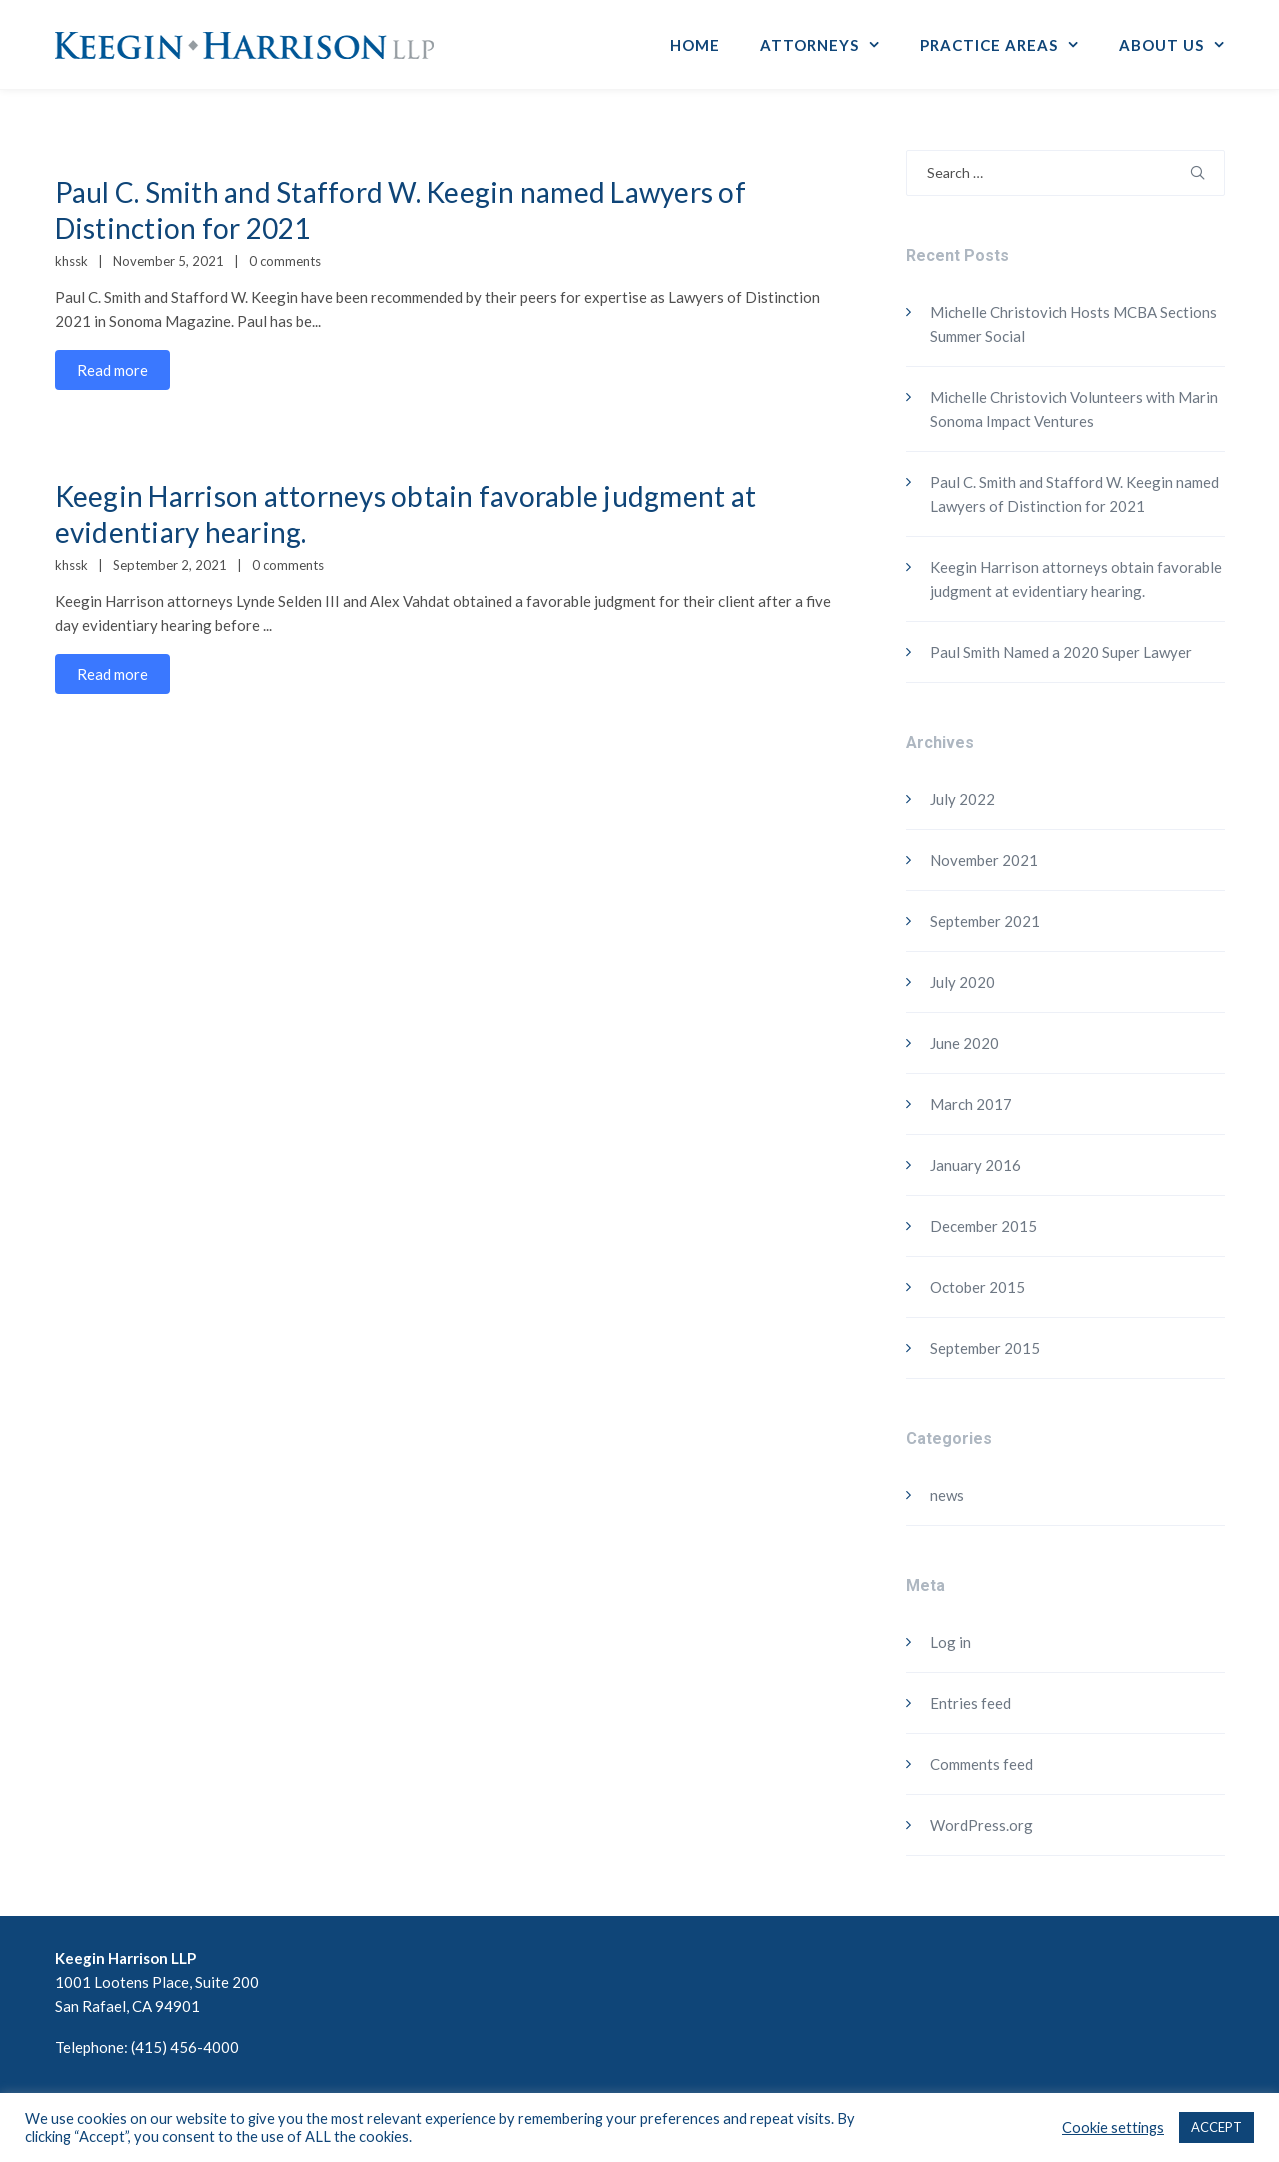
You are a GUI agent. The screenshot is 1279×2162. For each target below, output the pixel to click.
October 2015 (977, 1287)
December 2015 (983, 1226)
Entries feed (970, 1703)
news (947, 1495)
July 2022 (962, 799)
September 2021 (985, 921)
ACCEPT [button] (1216, 2127)
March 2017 (971, 1104)
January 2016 (975, 1165)
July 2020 (962, 982)
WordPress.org (981, 1825)
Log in (950, 1642)
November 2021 (984, 860)
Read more (112, 370)
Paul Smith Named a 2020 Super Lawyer (1061, 652)
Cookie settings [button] (1113, 2127)
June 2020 (964, 1043)
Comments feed (981, 1764)
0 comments (285, 261)
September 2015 (985, 1348)
